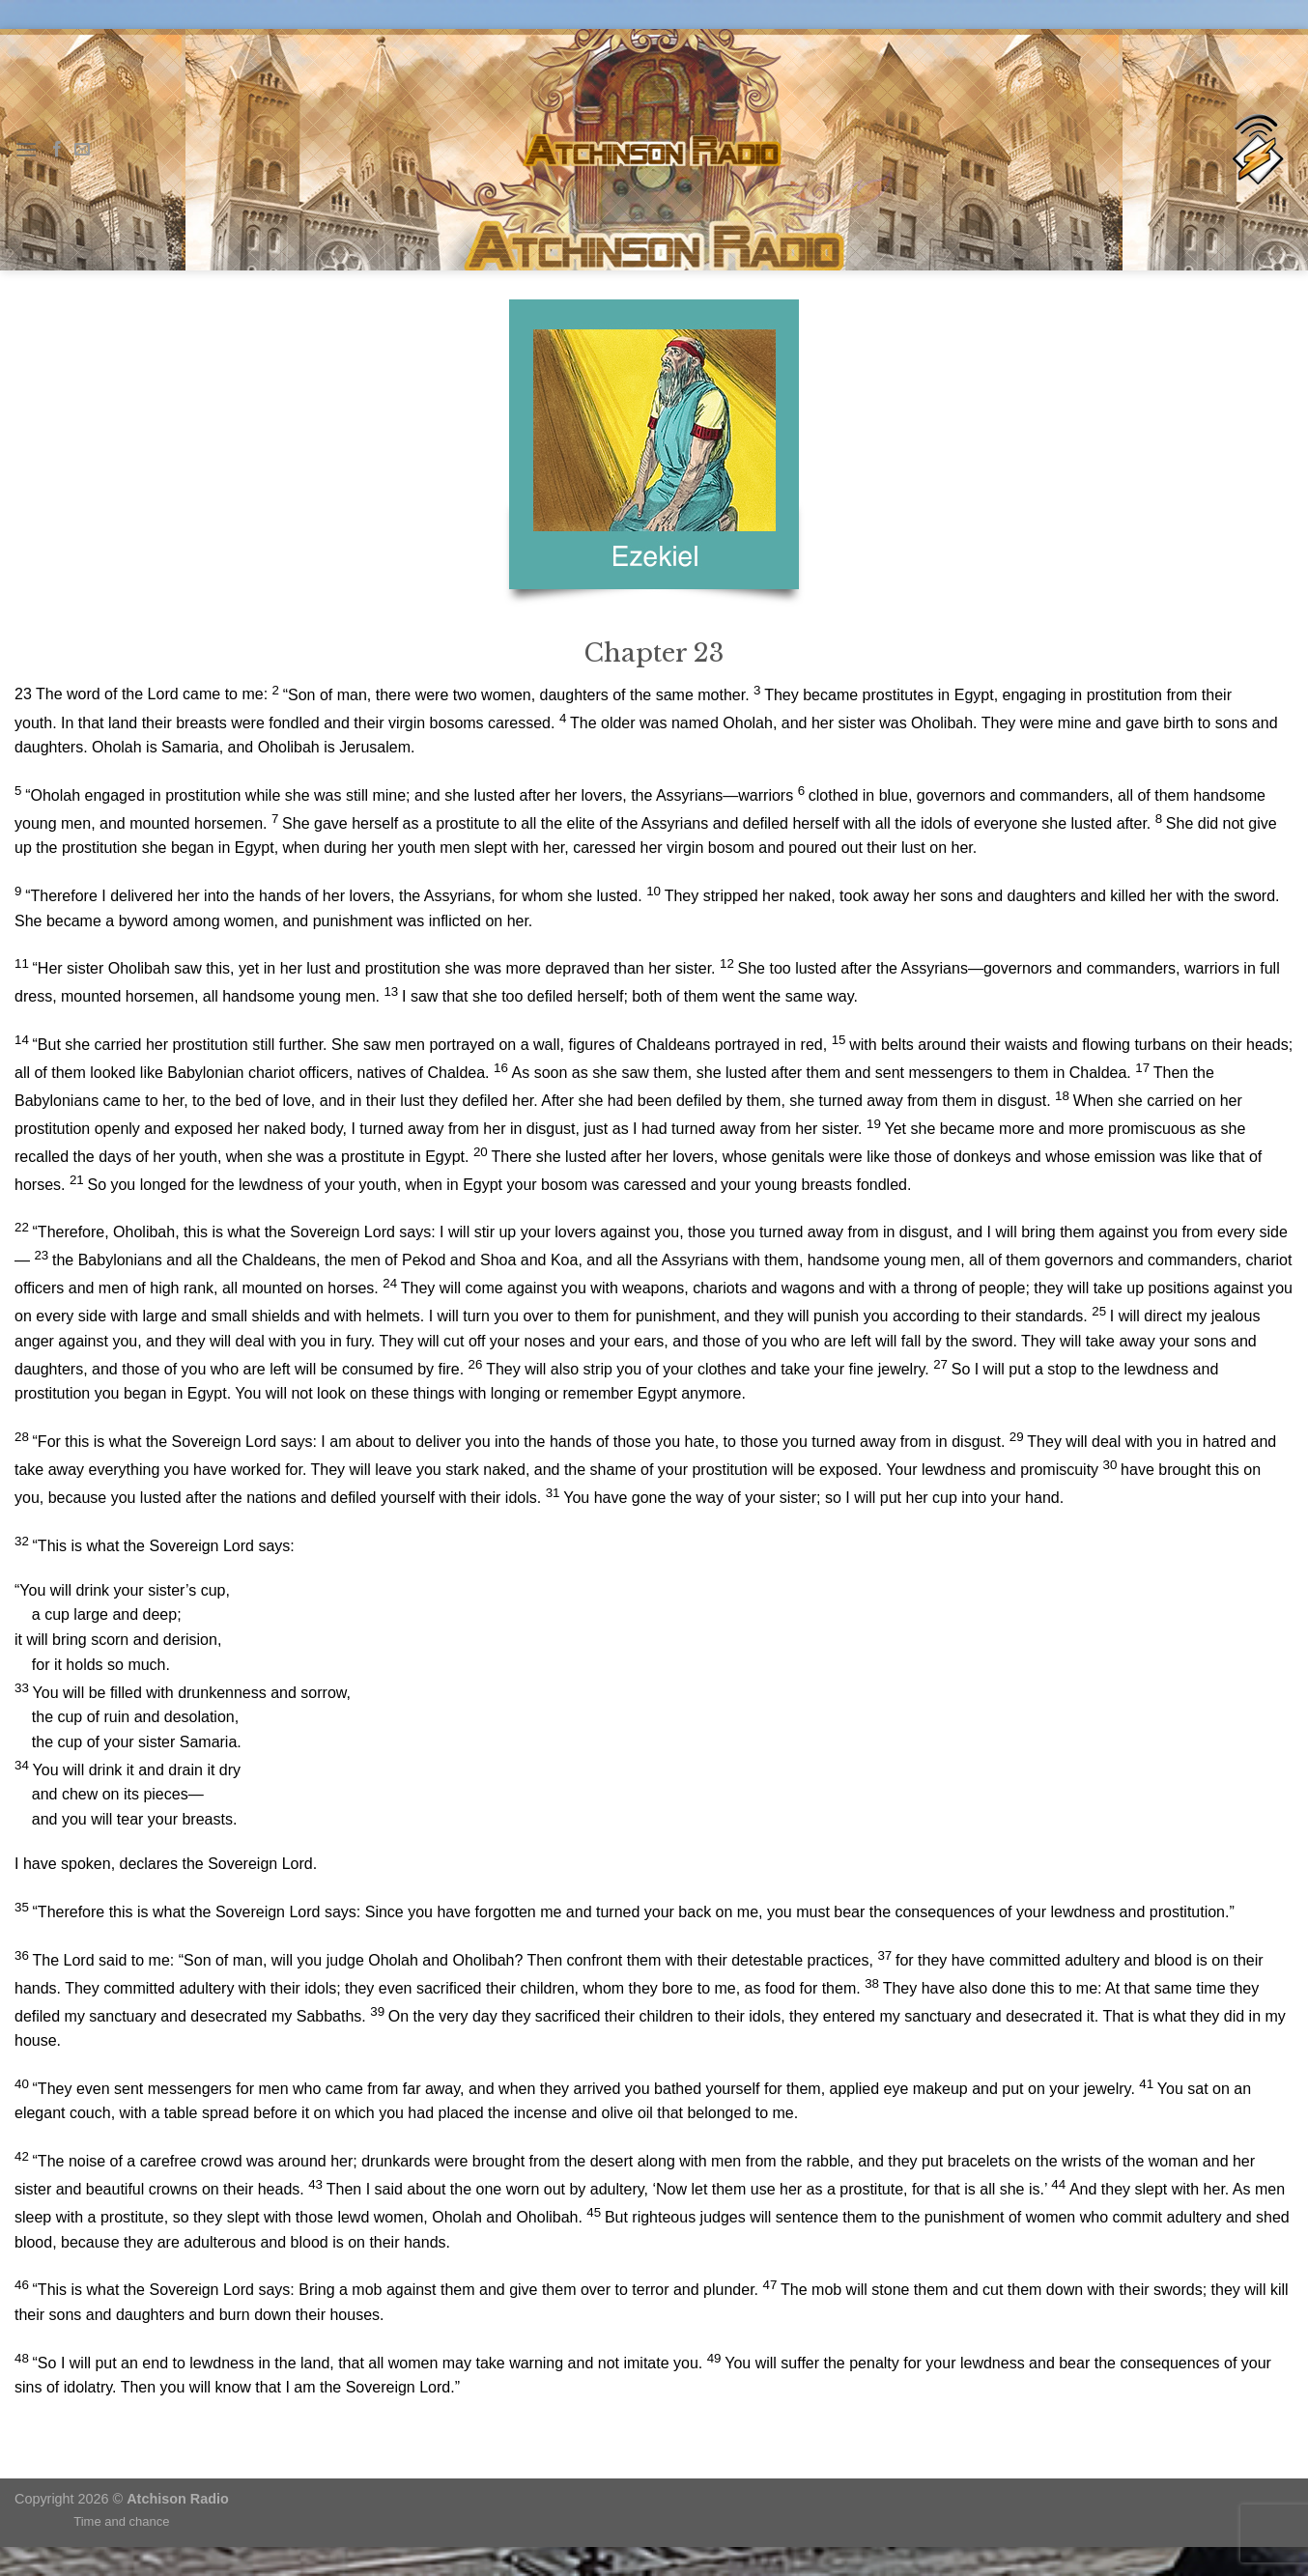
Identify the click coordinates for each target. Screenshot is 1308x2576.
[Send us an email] (82, 149)
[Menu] (26, 149)
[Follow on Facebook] (57, 149)
